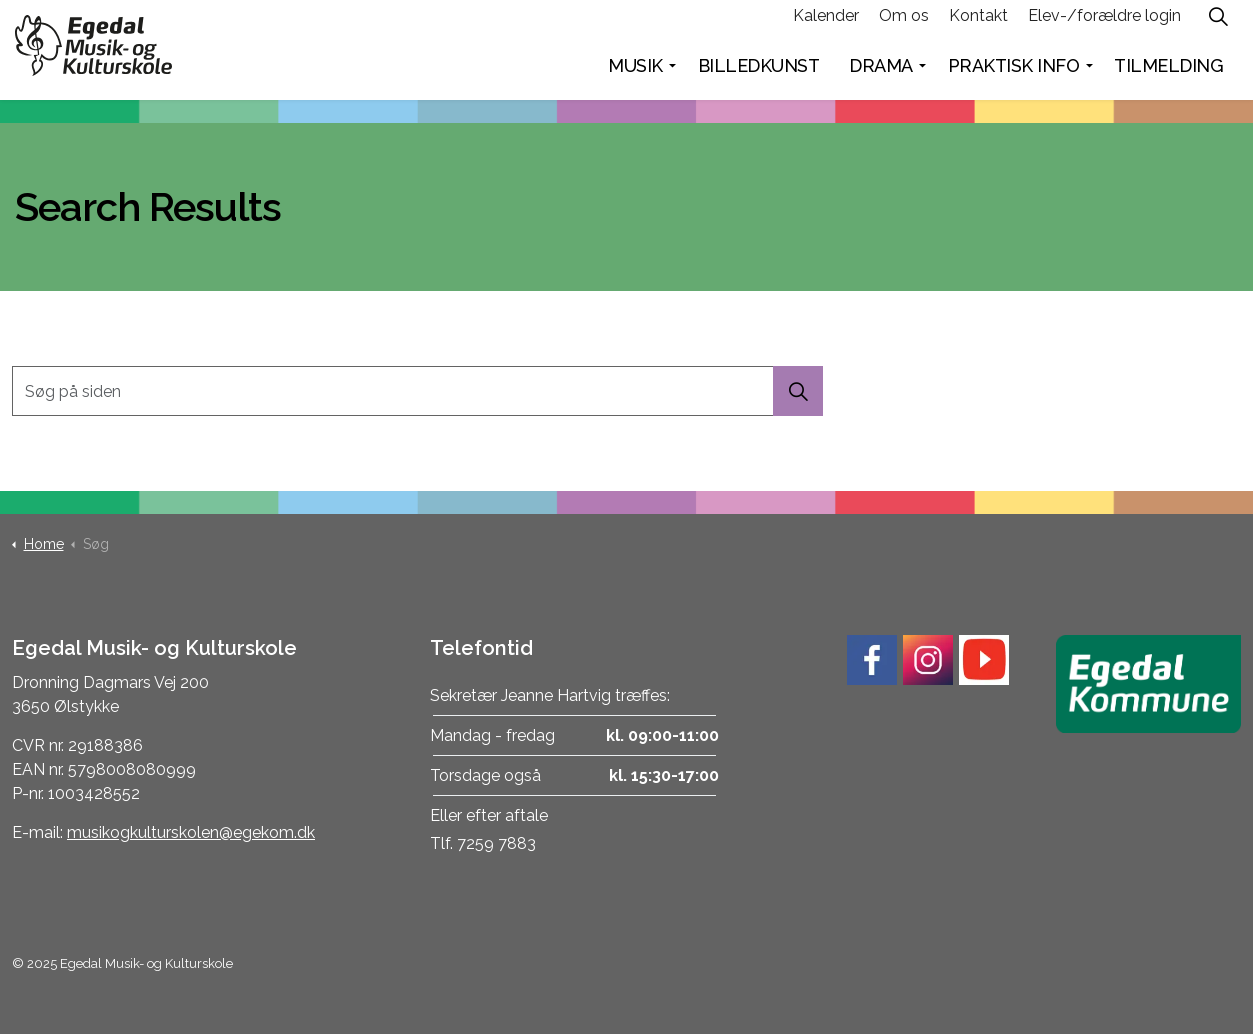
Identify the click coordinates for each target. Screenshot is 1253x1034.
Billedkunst (759, 74)
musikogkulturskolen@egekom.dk (191, 832)
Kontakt (978, 24)
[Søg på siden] (417, 391)
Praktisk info (1014, 74)
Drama (881, 74)
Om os (904, 24)
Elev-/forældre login (1104, 24)
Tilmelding (1168, 74)
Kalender (826, 24)
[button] (798, 391)
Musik (635, 74)
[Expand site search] (1218, 25)
